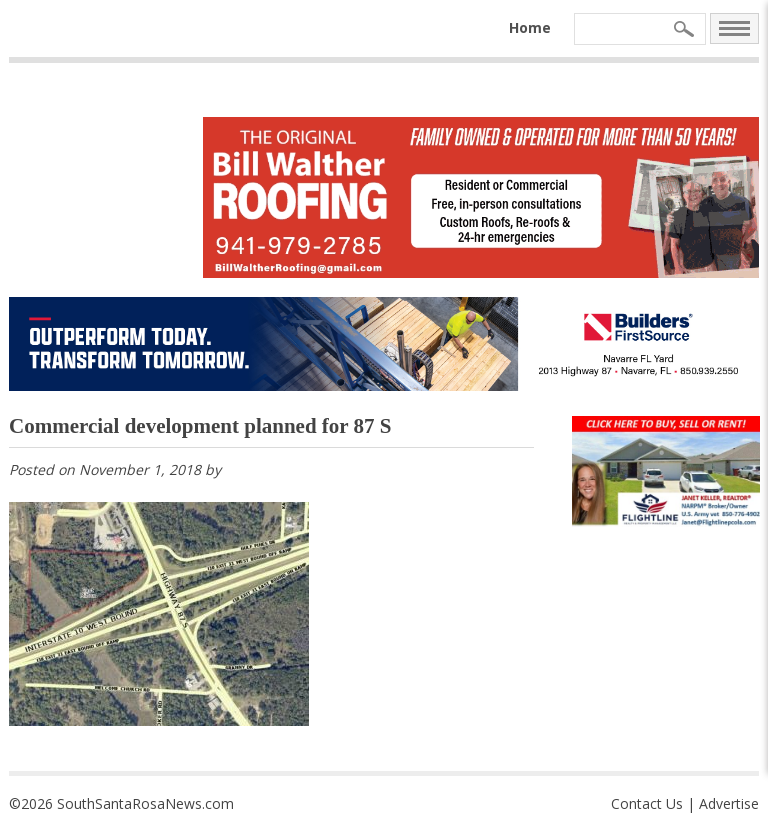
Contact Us (647, 803)
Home (530, 27)
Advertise (729, 803)
